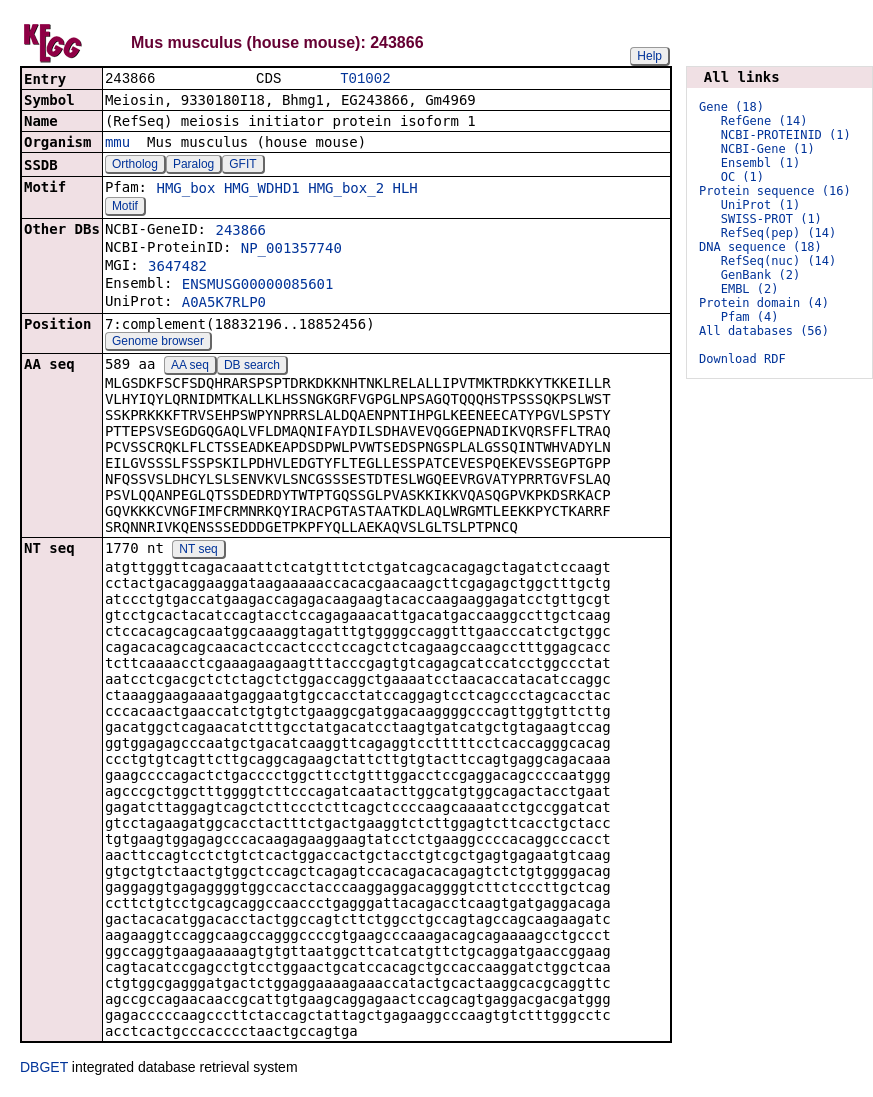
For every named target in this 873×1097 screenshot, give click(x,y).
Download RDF (742, 359)
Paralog (193, 166)
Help (649, 56)
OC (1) (742, 177)
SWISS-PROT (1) (771, 219)
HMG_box (185, 190)
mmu (117, 144)
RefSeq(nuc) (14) (779, 261)
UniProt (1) (760, 205)
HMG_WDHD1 (262, 190)
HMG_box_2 (346, 190)
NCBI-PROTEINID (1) (786, 135)
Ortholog (135, 166)
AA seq (190, 367)
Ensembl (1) (760, 163)
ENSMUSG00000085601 (258, 286)
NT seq (198, 551)
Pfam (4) (750, 317)
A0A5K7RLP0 (224, 304)
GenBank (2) (760, 275)
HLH (405, 190)
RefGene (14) (764, 121)
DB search (252, 367)
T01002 (365, 79)
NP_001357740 (291, 250)
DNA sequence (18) (760, 247)
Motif (125, 208)
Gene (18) (731, 107)
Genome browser (158, 343)
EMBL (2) (750, 289)
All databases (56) (764, 331)
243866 (240, 232)
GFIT (242, 166)
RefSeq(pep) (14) (779, 233)
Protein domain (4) (764, 303)
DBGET (44, 1069)
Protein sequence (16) (775, 191)
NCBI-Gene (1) (768, 149)
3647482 (177, 268)
